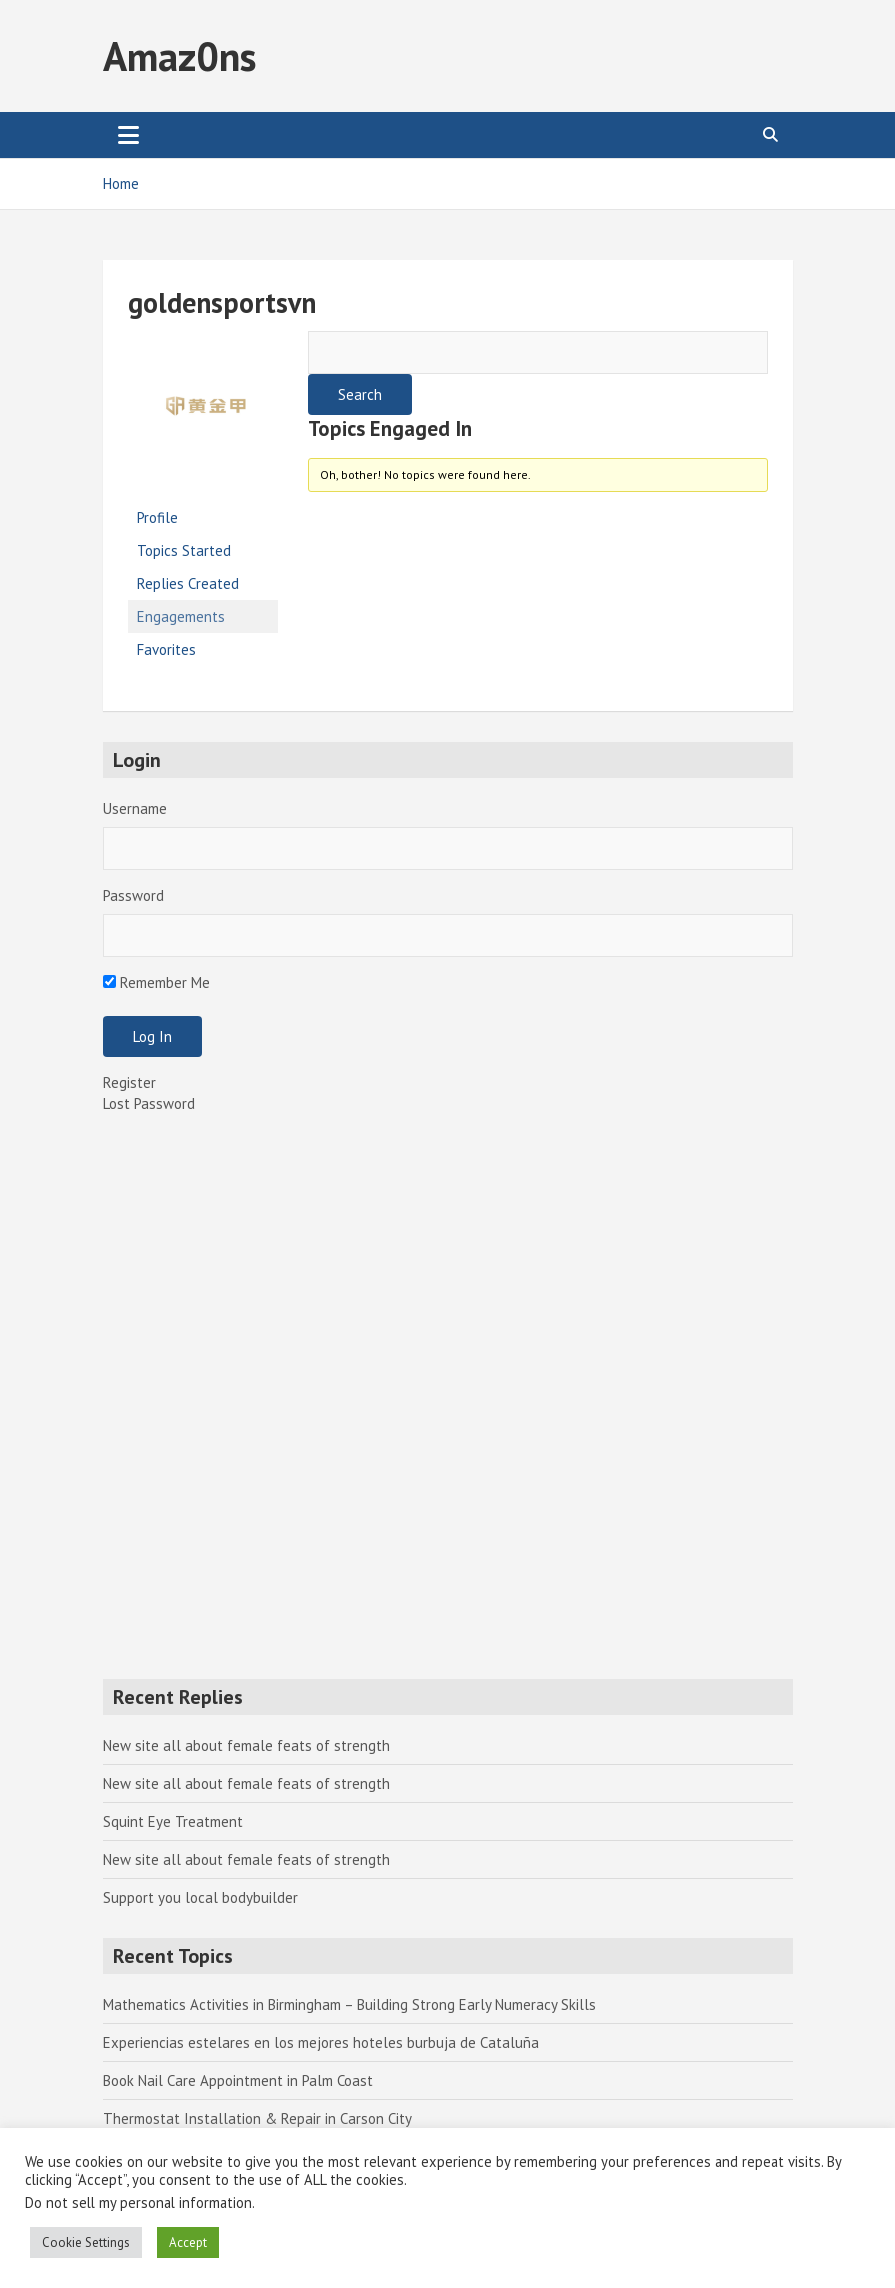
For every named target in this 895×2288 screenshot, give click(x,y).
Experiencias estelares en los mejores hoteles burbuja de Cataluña (321, 2042)
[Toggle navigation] (128, 135)
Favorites (166, 649)
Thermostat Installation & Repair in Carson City (257, 2118)
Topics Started (184, 550)
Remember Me (156, 982)
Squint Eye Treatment (173, 1821)
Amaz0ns (179, 56)
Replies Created (188, 583)
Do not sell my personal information (138, 2202)
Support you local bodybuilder (200, 1897)
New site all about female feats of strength (246, 1745)
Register (129, 1082)
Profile (157, 517)
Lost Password (149, 1103)
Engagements (181, 616)
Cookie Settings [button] (86, 2242)
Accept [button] (188, 2242)
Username (135, 808)
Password (133, 895)
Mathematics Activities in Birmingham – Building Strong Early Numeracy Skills (349, 2004)
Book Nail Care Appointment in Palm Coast (238, 2080)
